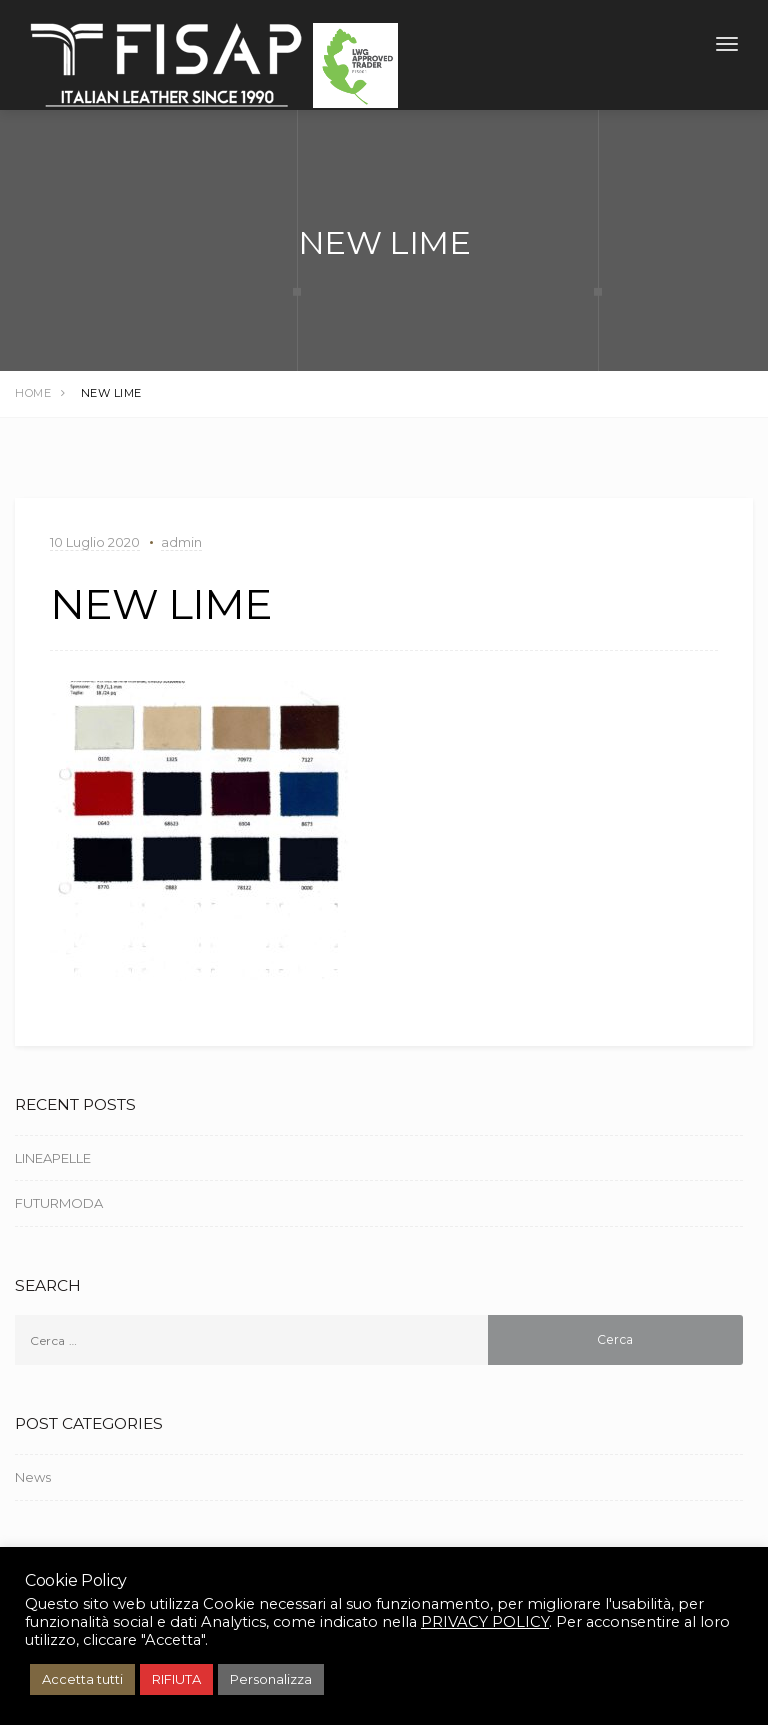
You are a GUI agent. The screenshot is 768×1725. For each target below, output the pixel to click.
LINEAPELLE (53, 1158)
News (33, 1477)
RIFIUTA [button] (176, 1679)
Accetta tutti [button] (82, 1679)
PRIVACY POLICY (485, 1622)
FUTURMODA (59, 1203)
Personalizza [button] (271, 1679)
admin (181, 542)
